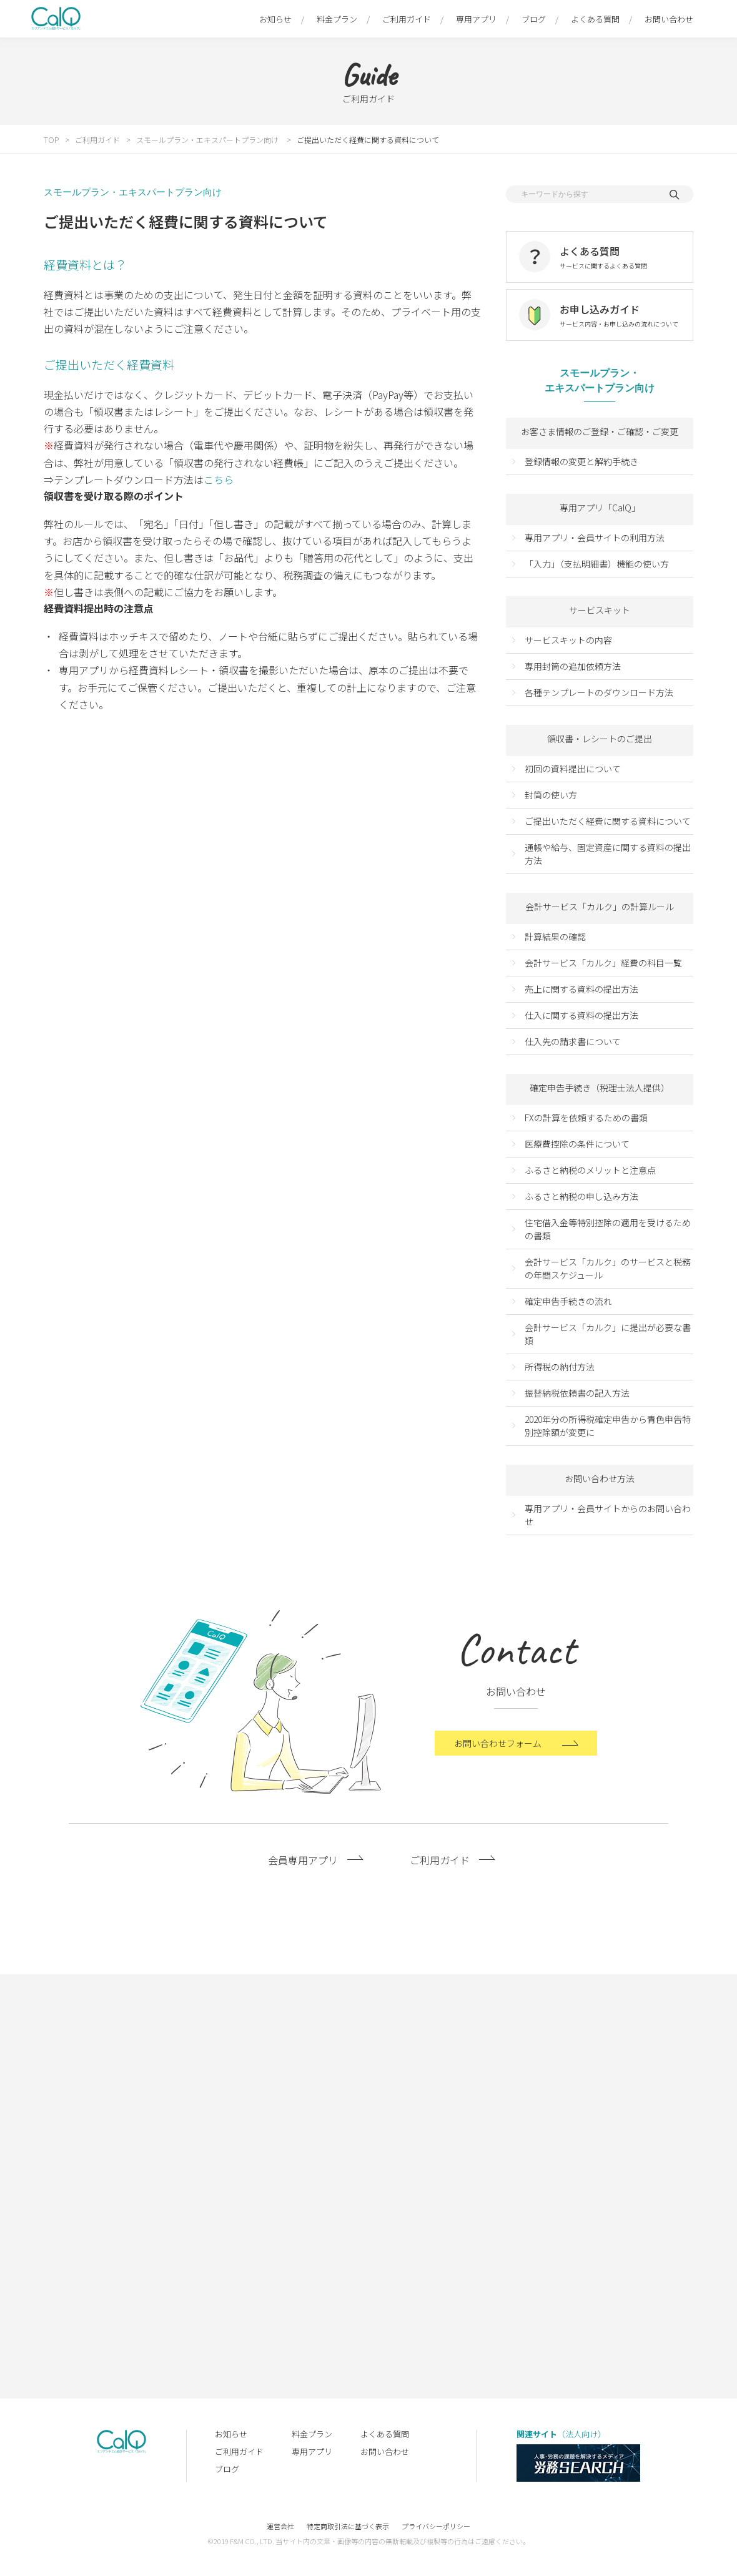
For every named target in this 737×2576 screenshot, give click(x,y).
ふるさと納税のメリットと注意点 (590, 1170)
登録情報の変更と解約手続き (581, 461)
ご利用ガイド (406, 19)
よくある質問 (595, 19)
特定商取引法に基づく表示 (348, 2526)
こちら (219, 479)
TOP (51, 139)
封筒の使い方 (551, 795)
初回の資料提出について (573, 768)
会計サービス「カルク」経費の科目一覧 (603, 962)
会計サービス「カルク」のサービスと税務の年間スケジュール (608, 1268)
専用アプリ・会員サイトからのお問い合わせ (608, 1515)
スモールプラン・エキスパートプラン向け (208, 139)
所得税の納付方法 (560, 1366)
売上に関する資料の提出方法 (581, 989)
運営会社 (280, 2526)
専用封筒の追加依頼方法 (573, 666)
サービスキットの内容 (568, 640)
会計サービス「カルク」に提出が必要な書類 (608, 1334)
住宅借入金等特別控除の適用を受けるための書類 (608, 1229)
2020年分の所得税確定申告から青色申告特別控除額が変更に (608, 1425)
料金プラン (337, 19)
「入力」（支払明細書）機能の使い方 (597, 564)
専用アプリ (476, 19)
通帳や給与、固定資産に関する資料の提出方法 (608, 854)
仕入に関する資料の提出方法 (581, 1015)
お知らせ (275, 19)
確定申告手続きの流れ (568, 1301)
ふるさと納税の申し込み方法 (581, 1196)
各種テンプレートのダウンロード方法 (599, 692)
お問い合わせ (669, 19)
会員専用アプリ (303, 1869)
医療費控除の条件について (577, 1144)
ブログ (534, 19)
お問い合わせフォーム (498, 1753)
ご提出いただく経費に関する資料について (368, 139)
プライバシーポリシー (436, 2526)
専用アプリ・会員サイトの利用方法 (595, 537)
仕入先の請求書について (573, 1041)
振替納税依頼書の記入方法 (577, 1393)
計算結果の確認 (555, 936)
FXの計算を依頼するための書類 (586, 1117)
